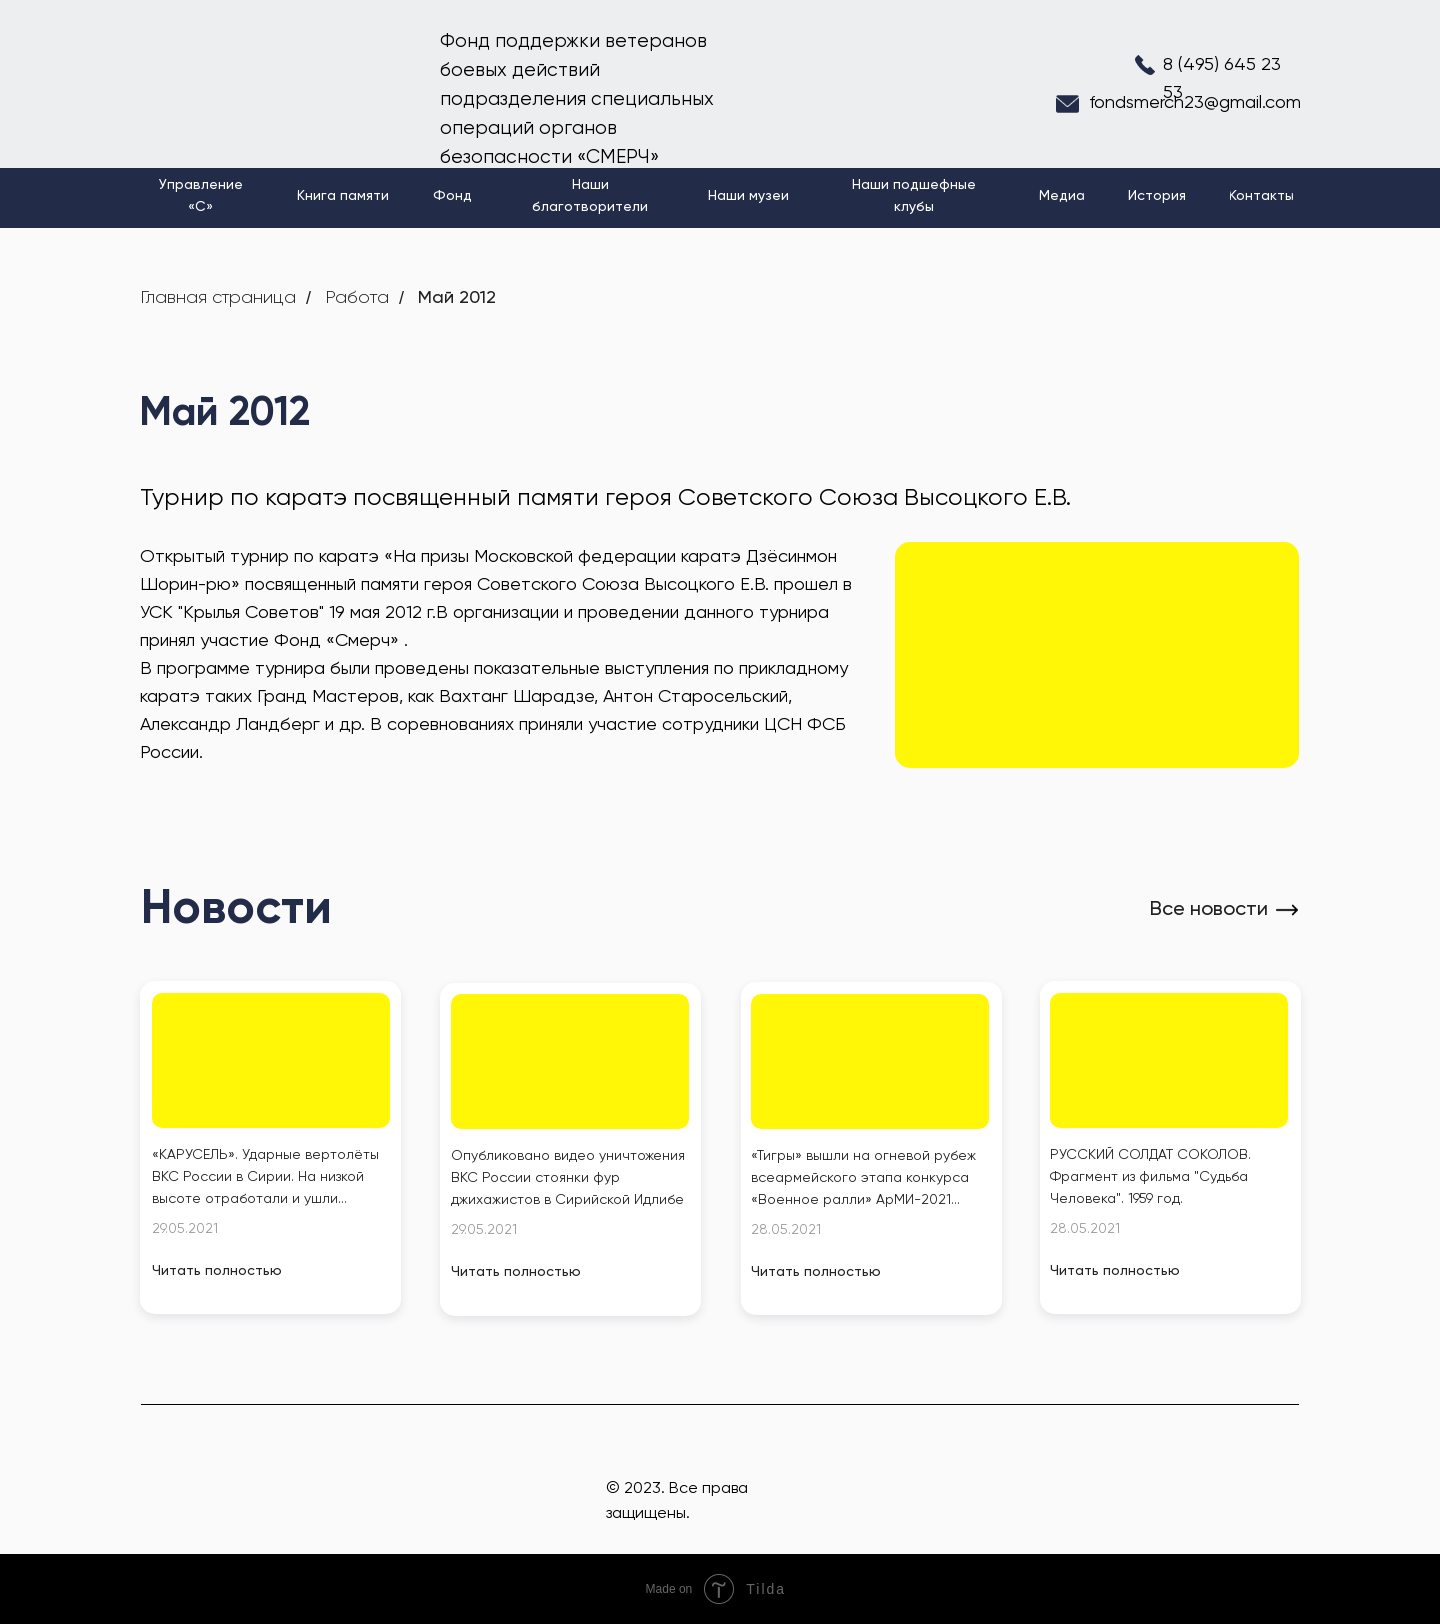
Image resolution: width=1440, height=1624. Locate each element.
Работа (357, 298)
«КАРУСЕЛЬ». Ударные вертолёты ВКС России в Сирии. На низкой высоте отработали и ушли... (265, 1177)
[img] (271, 1060)
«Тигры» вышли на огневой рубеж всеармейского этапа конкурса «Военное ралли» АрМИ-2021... (863, 1178)
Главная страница (218, 298)
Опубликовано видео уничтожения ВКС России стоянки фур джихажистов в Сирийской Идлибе (568, 1178)
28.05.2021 (786, 1230)
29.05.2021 (185, 1229)
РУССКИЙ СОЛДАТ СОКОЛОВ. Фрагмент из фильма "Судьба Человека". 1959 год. (1150, 1177)
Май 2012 (457, 298)
